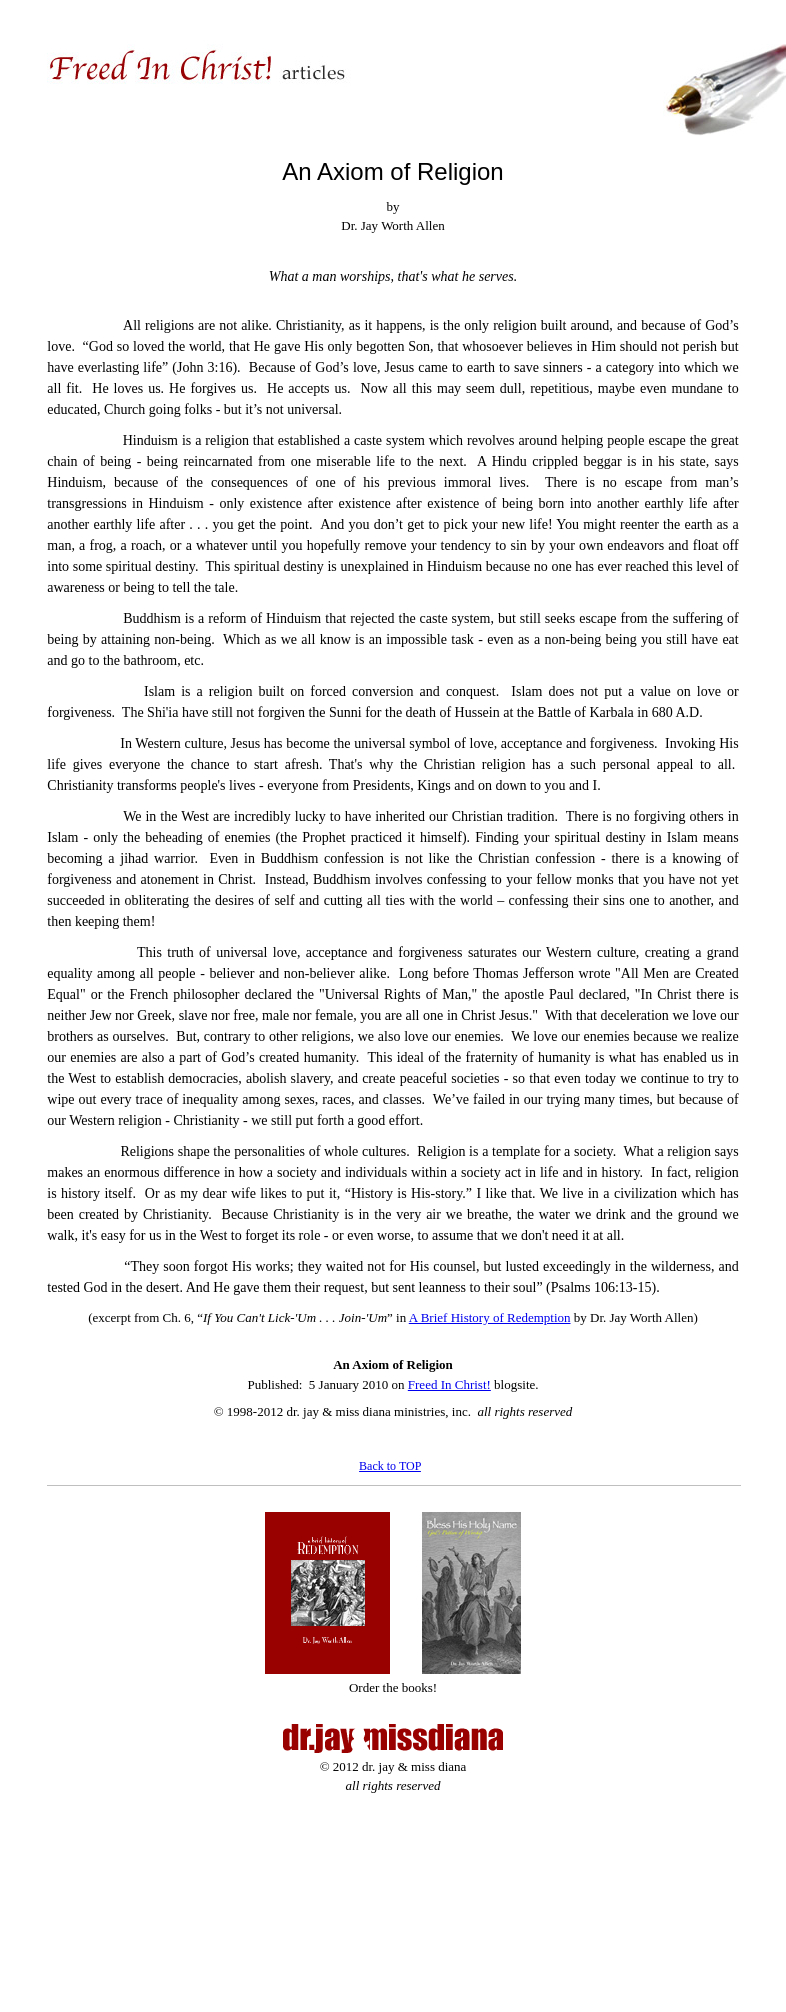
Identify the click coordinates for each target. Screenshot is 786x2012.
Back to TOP (390, 1466)
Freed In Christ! (449, 1384)
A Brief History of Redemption (490, 1317)
